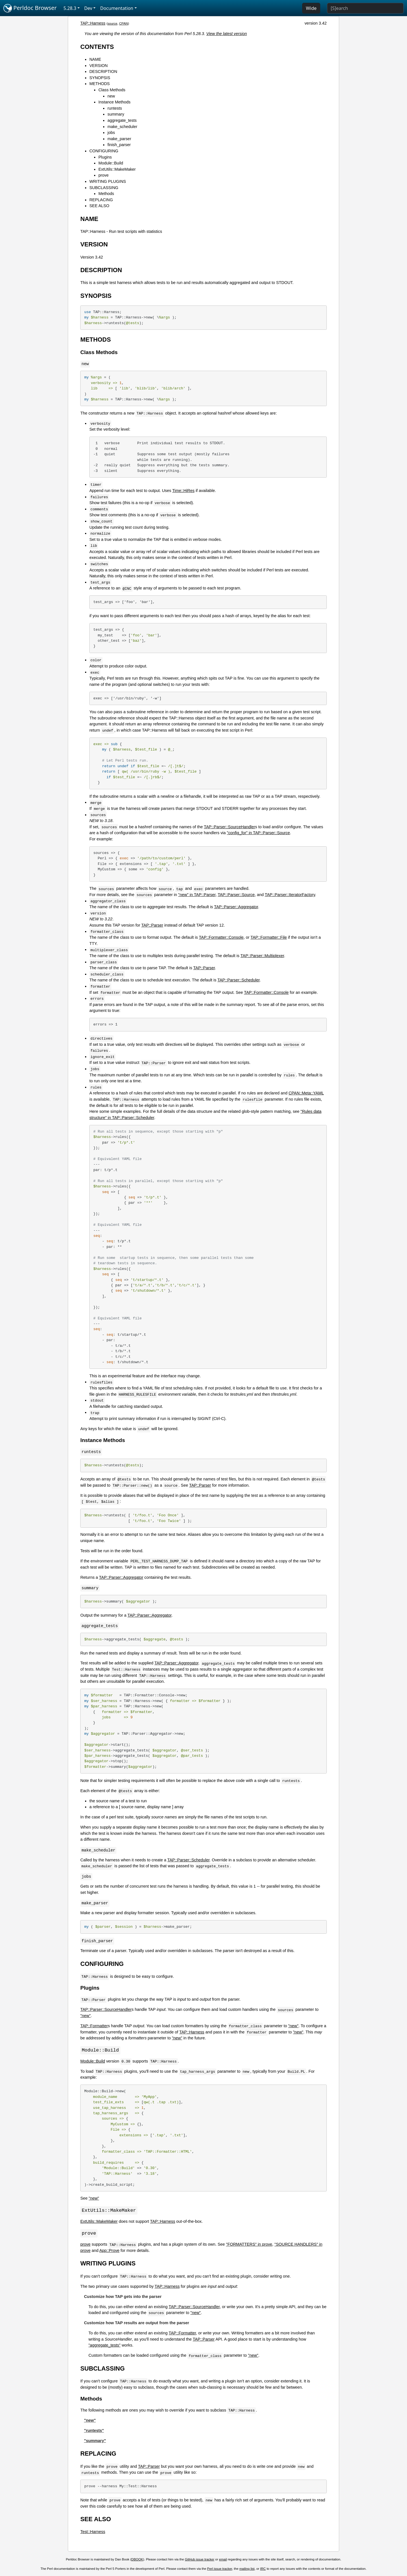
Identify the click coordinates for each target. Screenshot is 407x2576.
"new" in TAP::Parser (196, 894)
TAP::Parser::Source (236, 894)
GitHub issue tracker (199, 2560)
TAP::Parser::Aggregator (236, 907)
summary (115, 114)
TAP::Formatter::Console (221, 937)
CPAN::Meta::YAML (306, 1093)
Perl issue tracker (219, 2569)
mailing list (247, 2569)
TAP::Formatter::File (268, 937)
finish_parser (119, 144)
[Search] (365, 8)
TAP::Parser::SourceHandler (229, 827)
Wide (311, 8)
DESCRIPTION (103, 71)
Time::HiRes (183, 490)
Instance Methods (114, 102)
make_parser (119, 138)
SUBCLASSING (103, 187)
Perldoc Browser (30, 8)
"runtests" (94, 2431)
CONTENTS (97, 46)
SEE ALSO (99, 205)
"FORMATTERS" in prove (249, 2245)
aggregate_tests (122, 120)
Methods (106, 193)
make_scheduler (122, 126)
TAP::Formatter (94, 2026)
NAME (95, 59)
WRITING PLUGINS (107, 181)
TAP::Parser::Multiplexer (262, 955)
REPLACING (101, 200)
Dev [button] (88, 8)
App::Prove (109, 2251)
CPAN (123, 23)
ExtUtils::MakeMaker (117, 169)
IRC (263, 2569)
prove (103, 175)
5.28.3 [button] (70, 8)
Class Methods (111, 90)
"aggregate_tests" (104, 2346)
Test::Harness (92, 2532)
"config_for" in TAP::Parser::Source (258, 833)
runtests (114, 108)
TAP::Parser (152, 925)
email (223, 2560)
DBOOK (137, 2560)
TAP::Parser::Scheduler (238, 980)
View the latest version (226, 33)
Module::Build (110, 163)
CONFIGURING (103, 151)
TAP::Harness (92, 23)
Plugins (105, 157)
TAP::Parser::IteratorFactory (290, 894)
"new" (85, 2015)
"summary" (95, 2441)
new (111, 96)
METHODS (99, 83)
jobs (111, 132)
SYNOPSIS (99, 77)
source (113, 23)
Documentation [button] (116, 8)
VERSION (98, 65)
